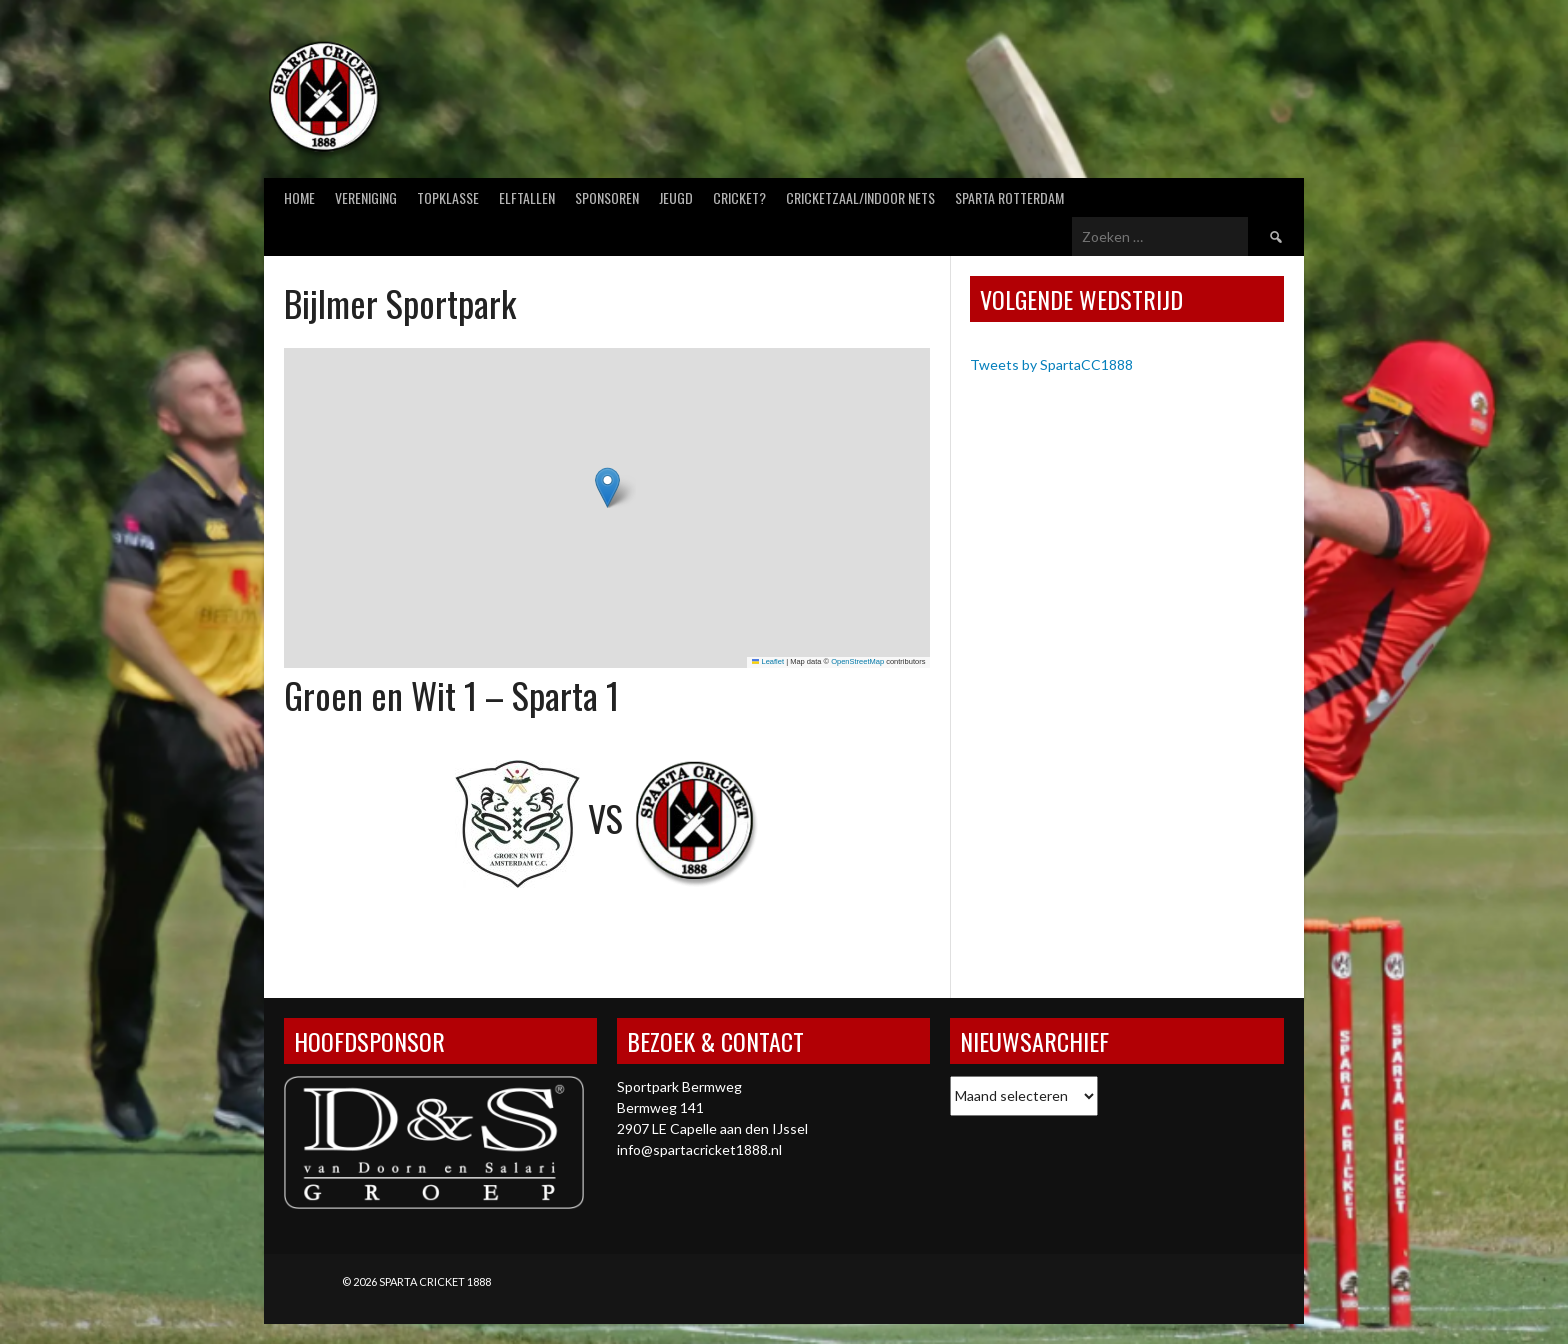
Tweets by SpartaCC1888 (1051, 364)
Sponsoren (607, 197)
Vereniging (366, 197)
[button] (607, 487)
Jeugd (676, 197)
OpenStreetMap (857, 661)
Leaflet (768, 661)
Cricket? (739, 197)
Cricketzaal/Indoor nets (860, 197)
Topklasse (448, 197)
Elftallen (527, 197)
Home (299, 197)
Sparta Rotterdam (1009, 197)
